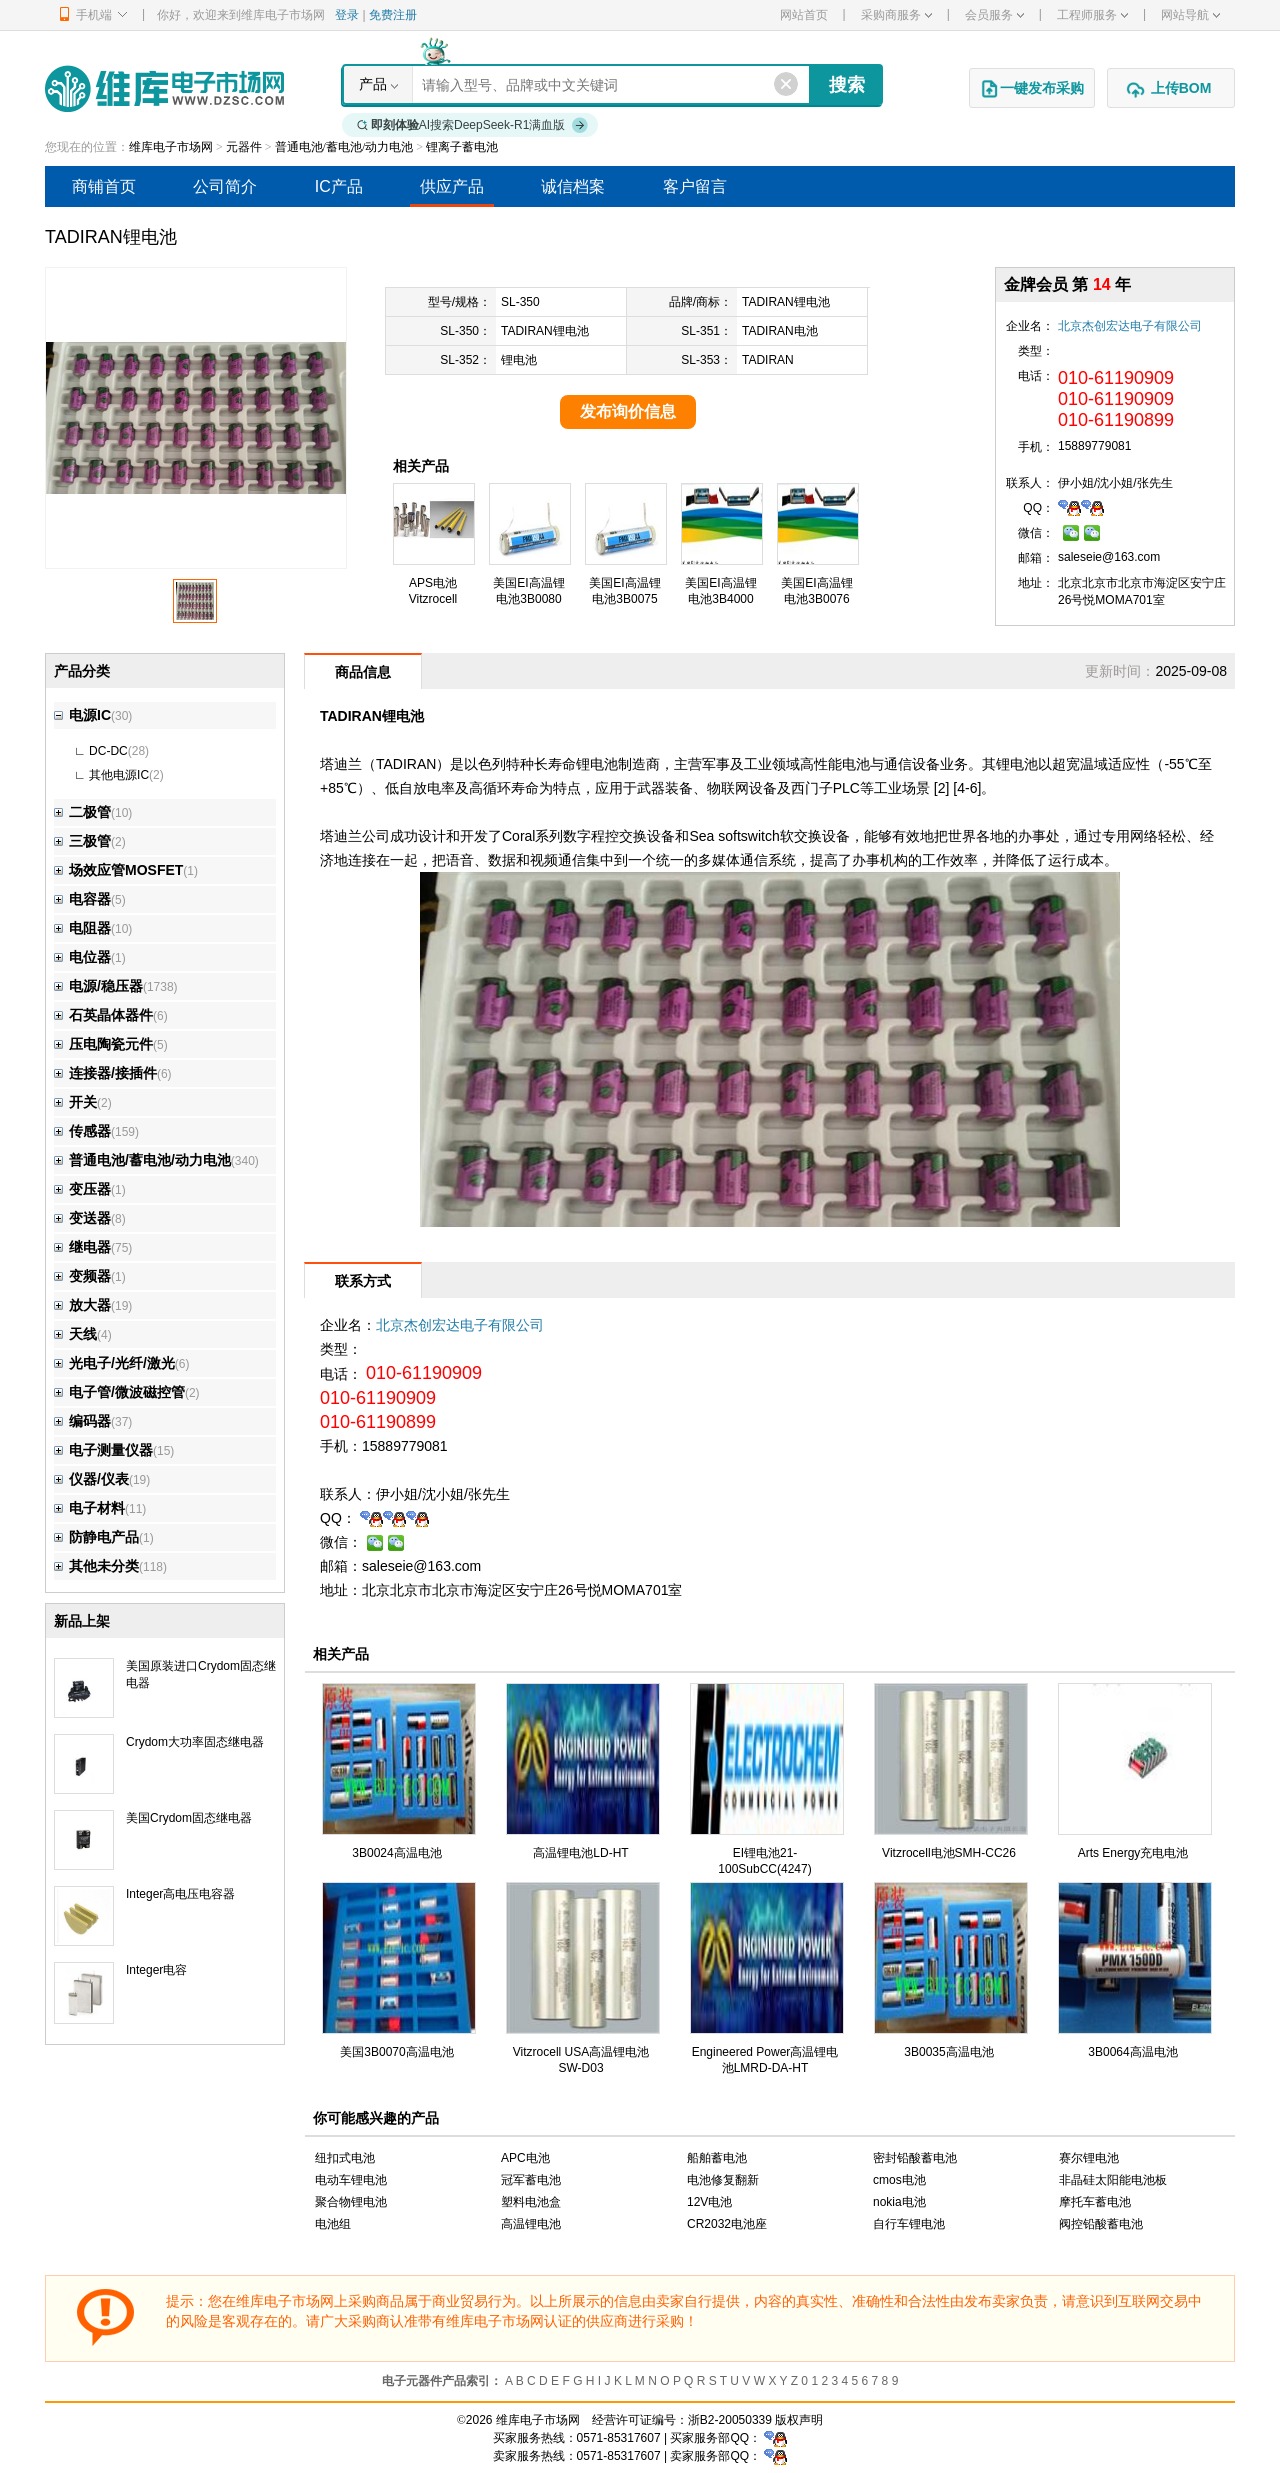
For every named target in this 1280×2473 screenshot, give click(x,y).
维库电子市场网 (171, 147)
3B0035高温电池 (948, 2052)
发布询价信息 (628, 411)
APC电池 (525, 2158)
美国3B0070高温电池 (396, 2052)
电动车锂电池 (351, 2180)
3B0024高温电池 (396, 1853)
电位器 (82, 957)
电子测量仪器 (103, 1450)
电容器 (82, 899)
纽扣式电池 (345, 2158)
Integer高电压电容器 (180, 1894)
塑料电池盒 (531, 2202)
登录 (347, 15)
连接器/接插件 (105, 1073)
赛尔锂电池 (1089, 2158)
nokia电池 (899, 2202)
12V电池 (709, 2202)
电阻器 (82, 928)
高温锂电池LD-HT (580, 1853)
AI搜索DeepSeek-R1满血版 (473, 125)
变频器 (82, 1276)
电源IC (82, 715)
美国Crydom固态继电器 (189, 1818)
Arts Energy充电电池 (1133, 1853)
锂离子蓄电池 (462, 147)
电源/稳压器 (98, 986)
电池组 (333, 2224)
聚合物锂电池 (351, 2202)
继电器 (82, 1247)
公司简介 (225, 186)
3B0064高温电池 (1132, 2052)
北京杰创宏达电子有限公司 (1130, 326)
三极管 (82, 841)
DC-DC (108, 751)
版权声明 (799, 2420)
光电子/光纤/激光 (114, 1363)
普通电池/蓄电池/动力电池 (344, 147)
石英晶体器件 (103, 1015)
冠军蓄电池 (531, 2180)
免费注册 (393, 15)
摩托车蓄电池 (1095, 2202)
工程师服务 (1092, 15)
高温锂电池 (531, 2224)
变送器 (82, 1218)
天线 (75, 1334)
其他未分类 (96, 1566)
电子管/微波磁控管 (119, 1392)
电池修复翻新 (723, 2180)
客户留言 (695, 186)
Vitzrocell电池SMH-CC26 (949, 1853)
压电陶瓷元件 (103, 1044)
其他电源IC (119, 775)
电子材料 (89, 1508)
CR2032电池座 (727, 2224)
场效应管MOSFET (118, 870)
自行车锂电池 (909, 2224)
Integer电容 (156, 1970)
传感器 (82, 1131)
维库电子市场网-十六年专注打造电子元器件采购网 (164, 88)
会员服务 (994, 15)
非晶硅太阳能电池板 (1113, 2180)
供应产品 (452, 186)
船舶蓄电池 (717, 2158)
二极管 (82, 812)
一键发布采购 (1032, 89)
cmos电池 (899, 2180)
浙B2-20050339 (730, 2420)
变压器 (82, 1189)
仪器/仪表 (91, 1479)
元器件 (244, 147)
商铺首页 (104, 186)
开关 (75, 1102)
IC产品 (339, 186)
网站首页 (804, 15)
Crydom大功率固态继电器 (195, 1742)
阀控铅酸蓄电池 (1101, 2224)
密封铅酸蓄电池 (915, 2158)
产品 (373, 84)
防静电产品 (96, 1537)
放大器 (82, 1305)
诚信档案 (573, 186)
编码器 (82, 1421)
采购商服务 (896, 15)
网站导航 (1190, 15)
